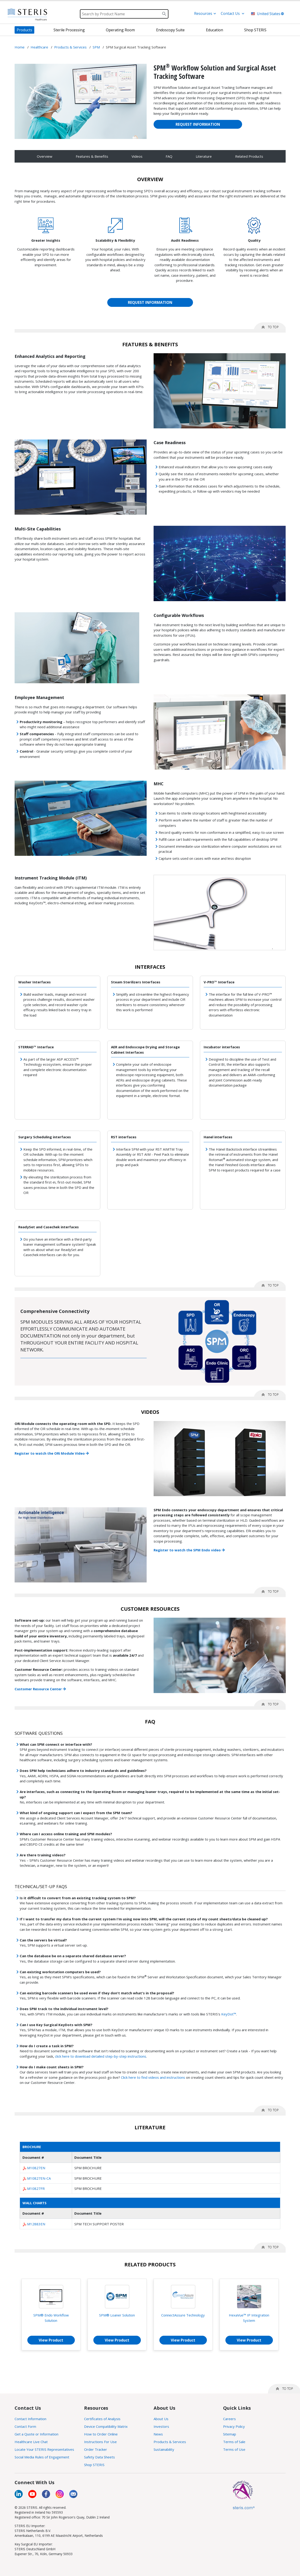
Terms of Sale (234, 2441)
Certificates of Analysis (102, 2418)
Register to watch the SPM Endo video (189, 1550)
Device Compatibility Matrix (106, 2426)
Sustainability (164, 2449)
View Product (51, 2340)
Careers (229, 2418)
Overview (44, 156)
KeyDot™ (228, 2014)
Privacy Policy (234, 2426)
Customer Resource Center (40, 1689)
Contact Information (30, 2418)
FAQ (169, 156)
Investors (161, 2426)
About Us (161, 2418)
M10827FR (36, 2188)
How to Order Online (101, 2434)
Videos (137, 156)
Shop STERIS (94, 2464)
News (158, 2434)
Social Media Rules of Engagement (42, 2457)
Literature (204, 156)
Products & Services (170, 2441)
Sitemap (229, 2434)
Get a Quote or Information (36, 2434)
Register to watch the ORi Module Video (52, 1453)
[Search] (124, 14)
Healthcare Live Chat (31, 2441)
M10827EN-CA (39, 2178)
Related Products (249, 156)
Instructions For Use (100, 2441)
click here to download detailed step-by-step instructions (100, 2056)
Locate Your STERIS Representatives (44, 2449)
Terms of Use (234, 2449)
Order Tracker (95, 2449)
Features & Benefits (92, 156)
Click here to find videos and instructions (153, 2077)
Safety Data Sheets (99, 2457)
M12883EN (36, 2224)
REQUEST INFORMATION (198, 124)
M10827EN (36, 2167)
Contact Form (25, 2426)
